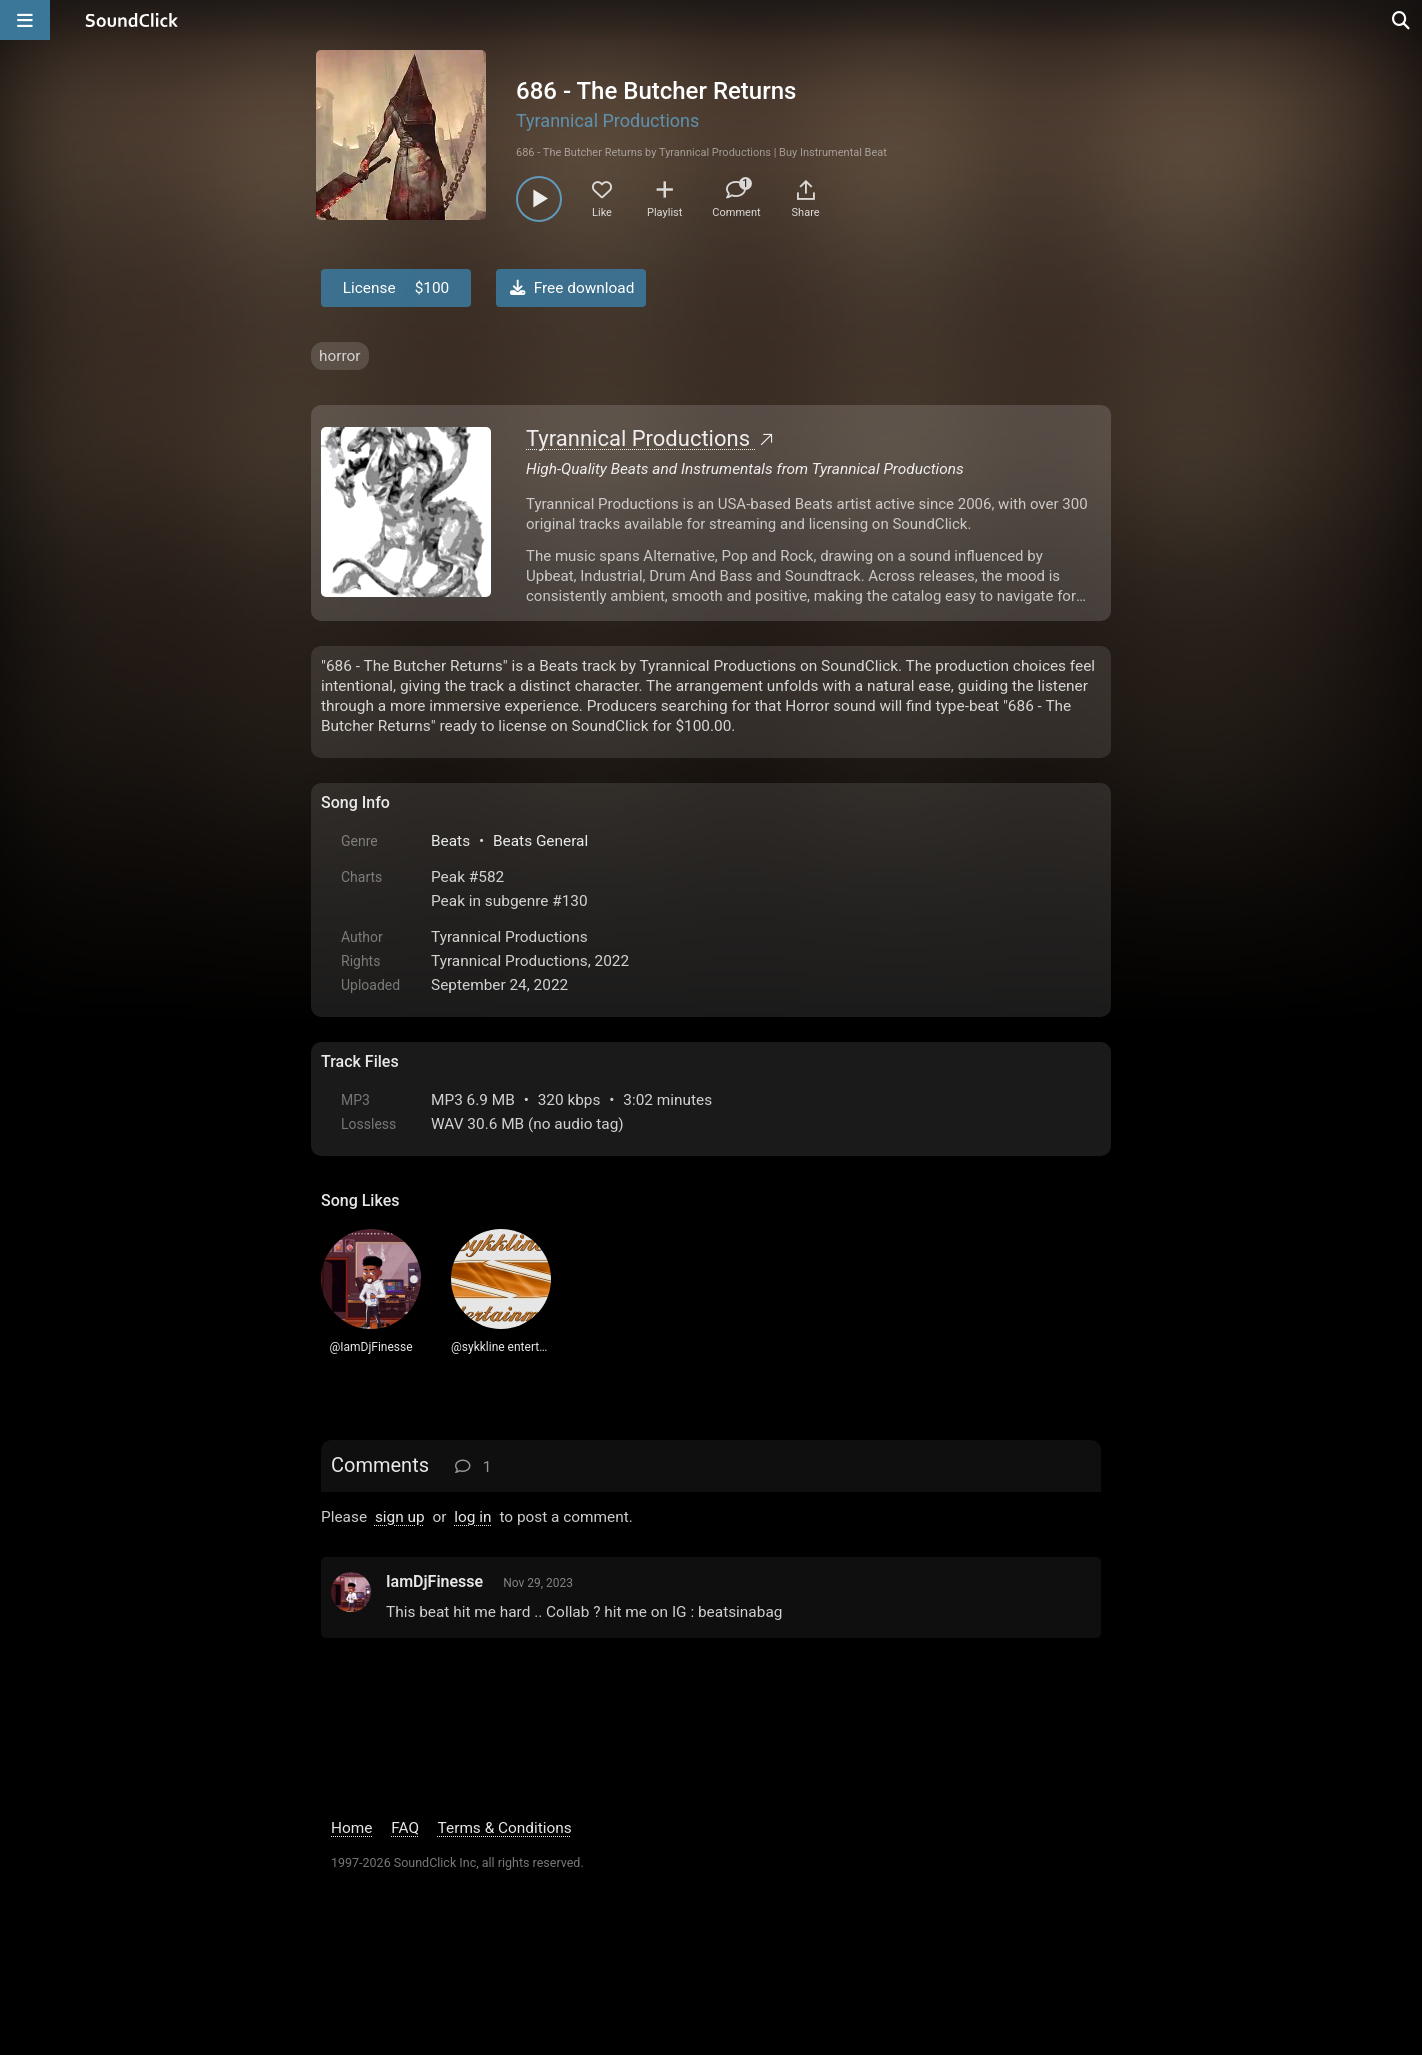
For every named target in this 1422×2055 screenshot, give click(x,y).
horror (340, 356)
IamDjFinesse (434, 1581)
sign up (400, 1517)
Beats (450, 841)
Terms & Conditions (505, 1828)
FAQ (405, 1828)
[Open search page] (1402, 20)
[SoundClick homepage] (132, 20)
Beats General (540, 841)
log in (472, 1517)
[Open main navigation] (25, 20)
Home (351, 1828)
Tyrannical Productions (607, 120)
